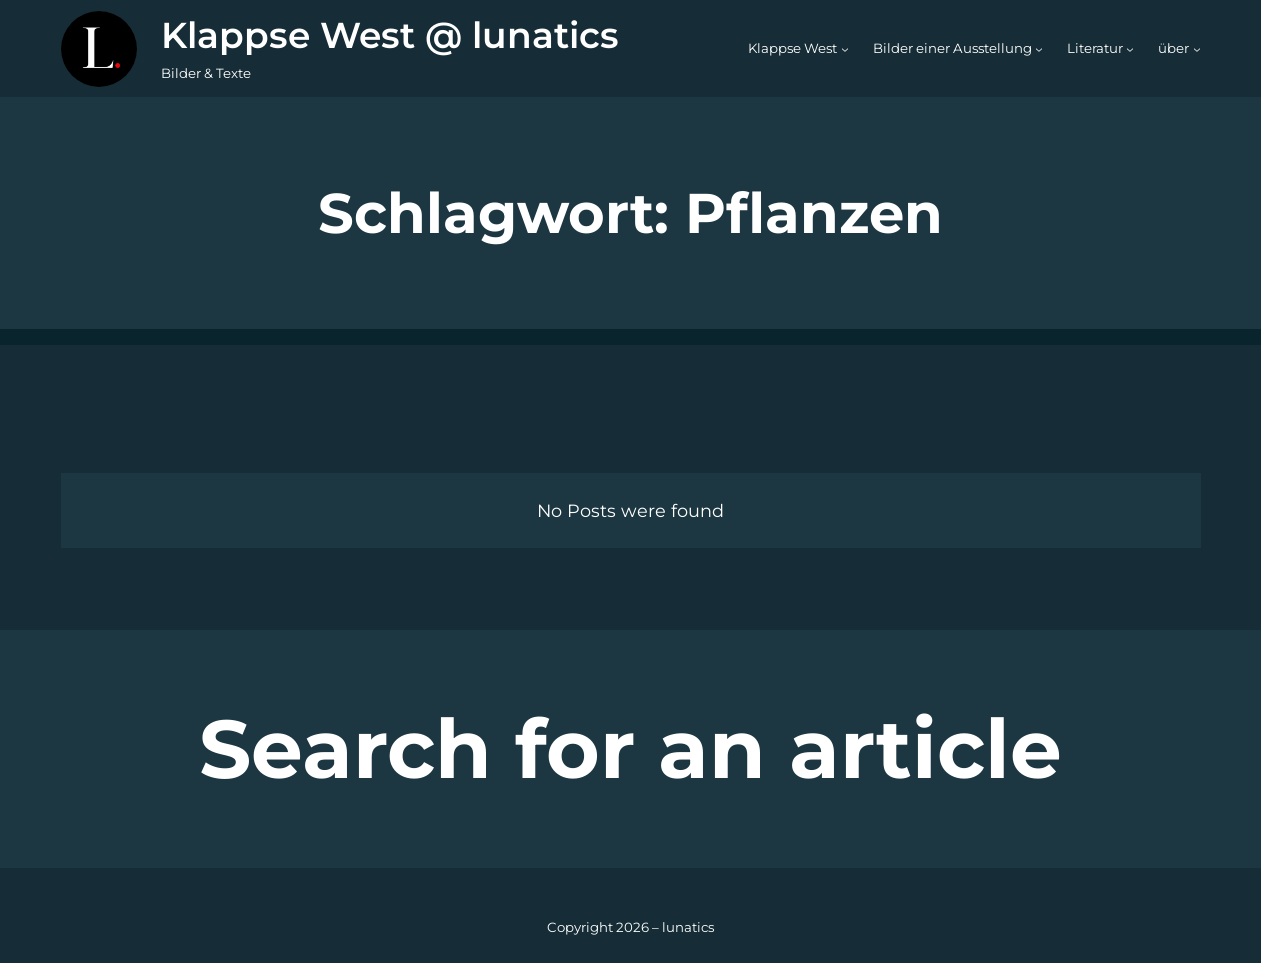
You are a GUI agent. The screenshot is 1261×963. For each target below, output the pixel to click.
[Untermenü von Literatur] (1130, 49)
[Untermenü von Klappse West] (845, 49)
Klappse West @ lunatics (390, 35)
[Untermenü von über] (1197, 49)
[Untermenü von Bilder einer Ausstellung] (1039, 49)
